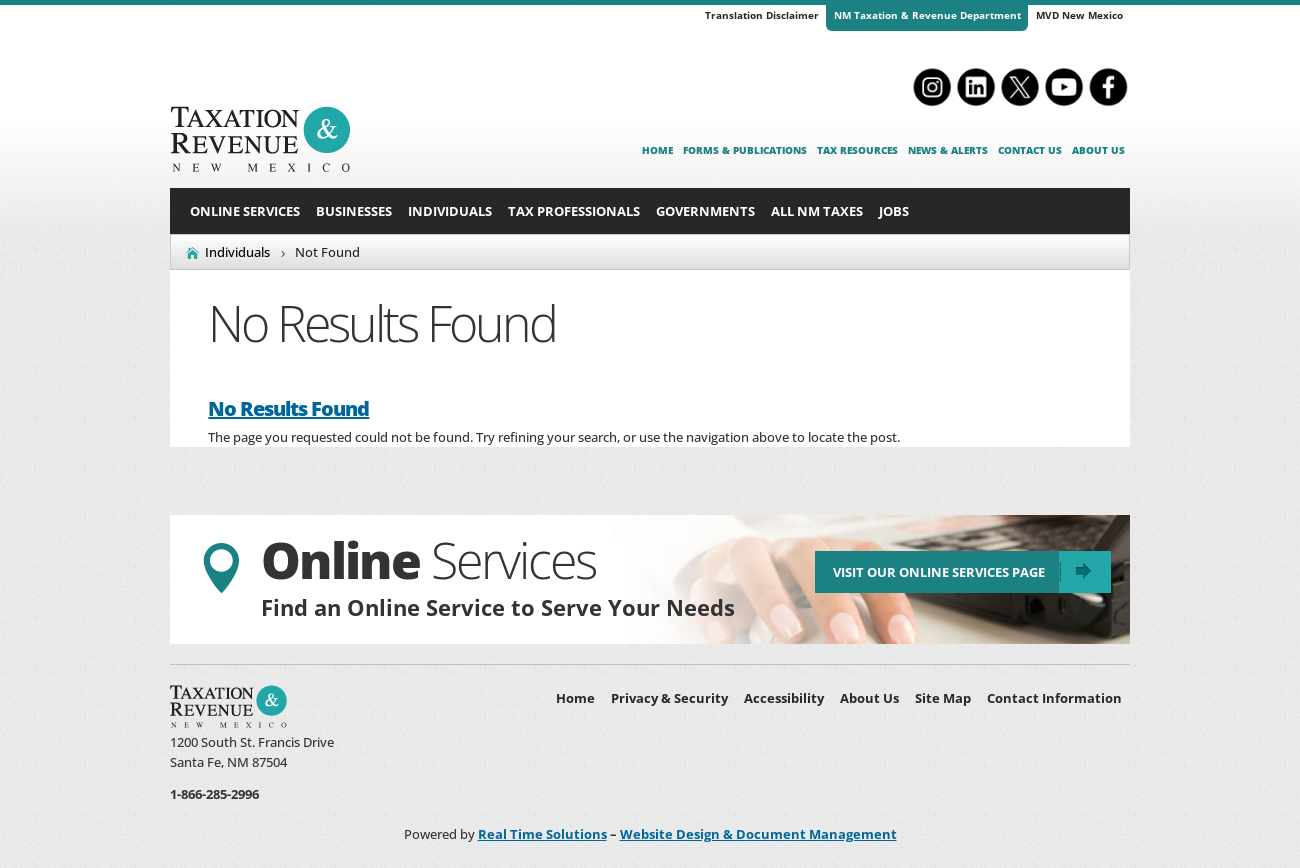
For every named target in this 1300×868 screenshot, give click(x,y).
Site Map (943, 698)
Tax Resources (857, 150)
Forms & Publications (745, 150)
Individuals (450, 211)
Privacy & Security (669, 698)
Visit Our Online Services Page (932, 578)
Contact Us (1030, 150)
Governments (705, 211)
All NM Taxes (817, 211)
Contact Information (1054, 698)
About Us (1098, 150)
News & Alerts (948, 150)
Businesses (354, 211)
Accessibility (784, 698)
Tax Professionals (574, 211)
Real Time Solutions (542, 834)
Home (657, 150)
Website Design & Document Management (758, 834)
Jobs (894, 211)
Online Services (245, 211)
